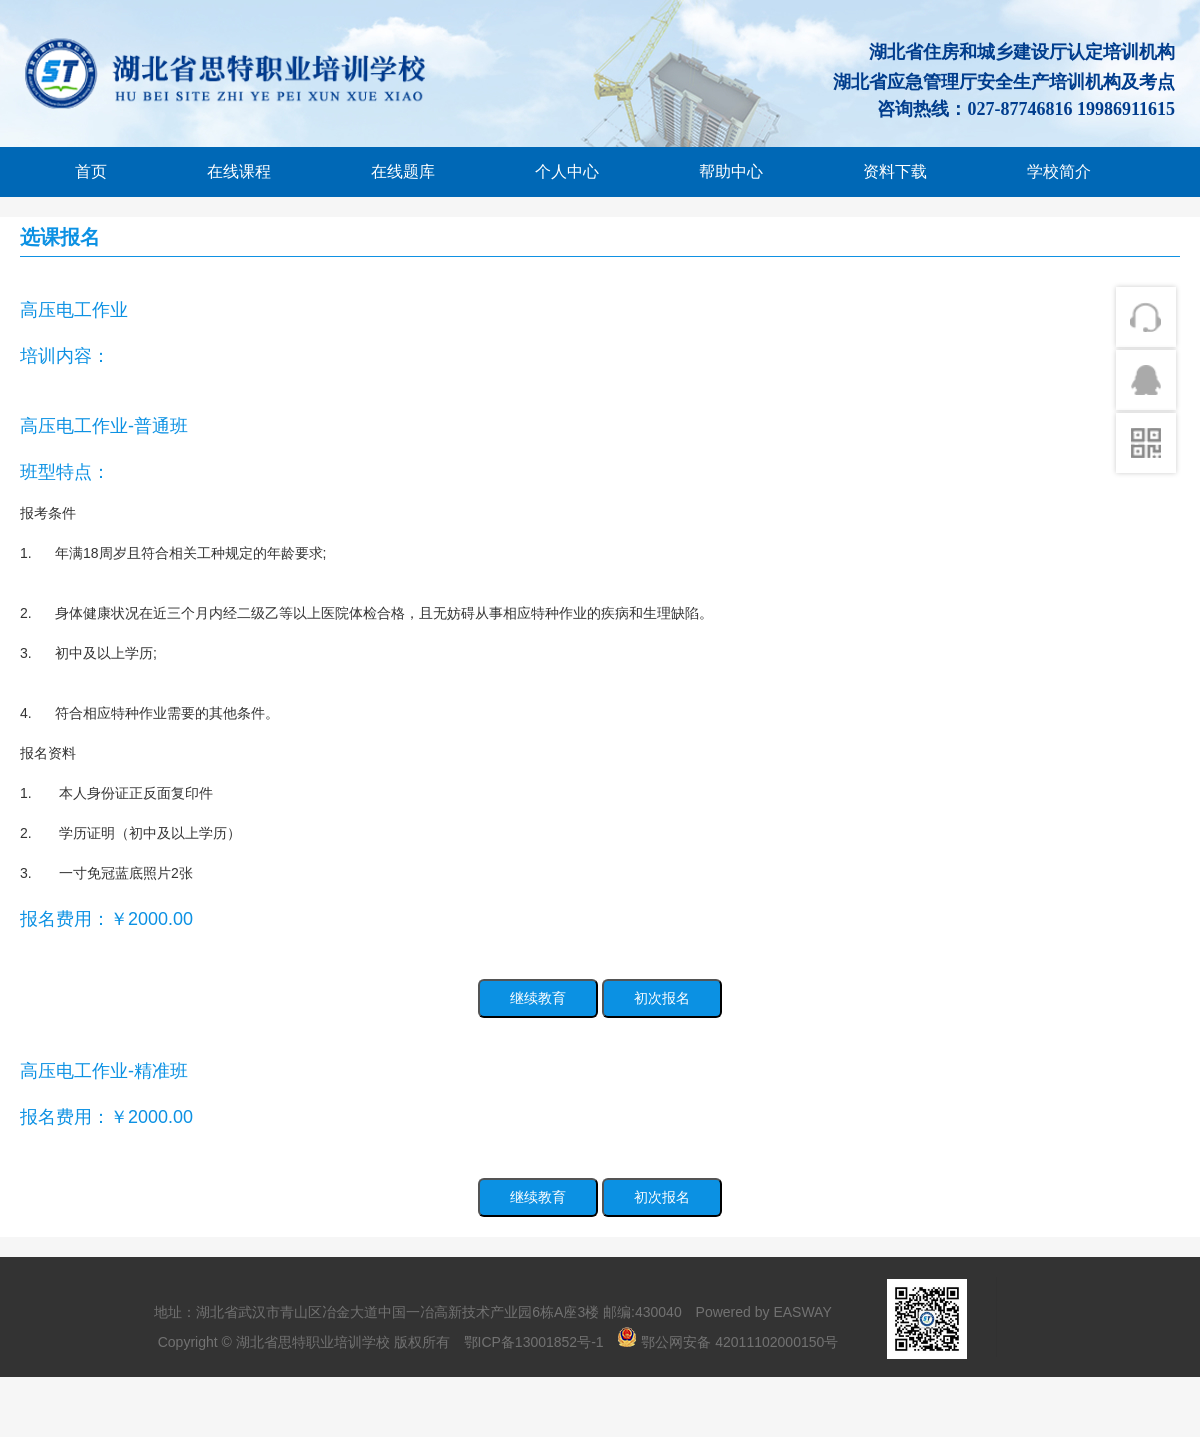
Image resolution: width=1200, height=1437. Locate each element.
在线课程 (239, 171)
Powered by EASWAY (764, 1312)
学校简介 (1059, 171)
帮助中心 (731, 171)
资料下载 (895, 171)
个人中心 (567, 171)
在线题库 (403, 171)
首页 (91, 171)
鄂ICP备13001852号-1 (534, 1342)
